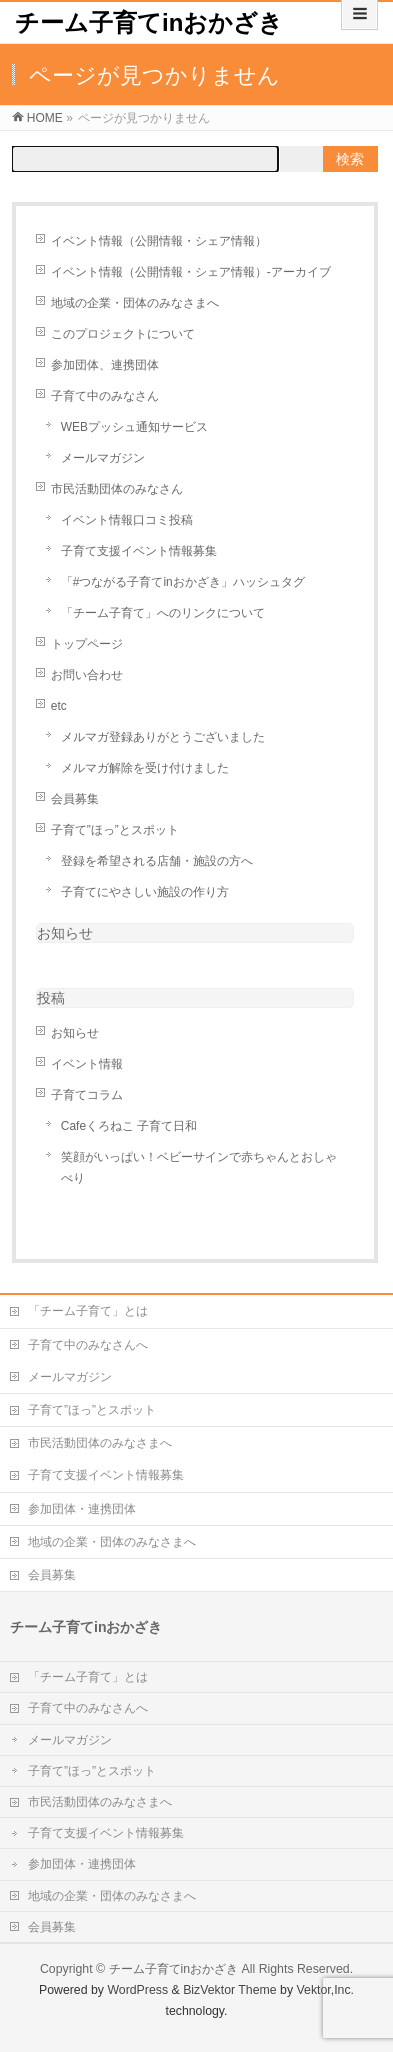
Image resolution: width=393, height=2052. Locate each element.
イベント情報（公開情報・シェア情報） (159, 241)
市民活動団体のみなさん (117, 489)
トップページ (87, 644)
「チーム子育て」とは (88, 1311)
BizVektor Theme (230, 1990)
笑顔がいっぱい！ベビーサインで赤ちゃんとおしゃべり (199, 1167)
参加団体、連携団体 (105, 365)
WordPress (137, 1990)
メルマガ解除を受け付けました (145, 768)
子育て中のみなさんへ (88, 1345)
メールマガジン (103, 458)
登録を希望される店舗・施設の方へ (157, 861)
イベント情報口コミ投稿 (127, 520)
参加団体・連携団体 (82, 1509)
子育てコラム (87, 1095)
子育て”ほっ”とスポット (115, 830)
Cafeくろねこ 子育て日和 (129, 1126)
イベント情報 (87, 1064)
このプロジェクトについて (123, 334)
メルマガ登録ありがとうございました (163, 737)
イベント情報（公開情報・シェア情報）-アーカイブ (191, 272)
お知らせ (65, 933)
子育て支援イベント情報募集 (139, 551)
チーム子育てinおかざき (149, 22)
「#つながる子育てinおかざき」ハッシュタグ (183, 582)
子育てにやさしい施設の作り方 (145, 892)
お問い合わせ (87, 675)
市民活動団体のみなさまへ (100, 1443)
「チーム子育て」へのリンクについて (163, 613)
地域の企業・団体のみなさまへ (135, 303)
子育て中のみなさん (105, 396)
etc (59, 706)
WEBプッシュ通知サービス (134, 427)
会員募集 (75, 799)
